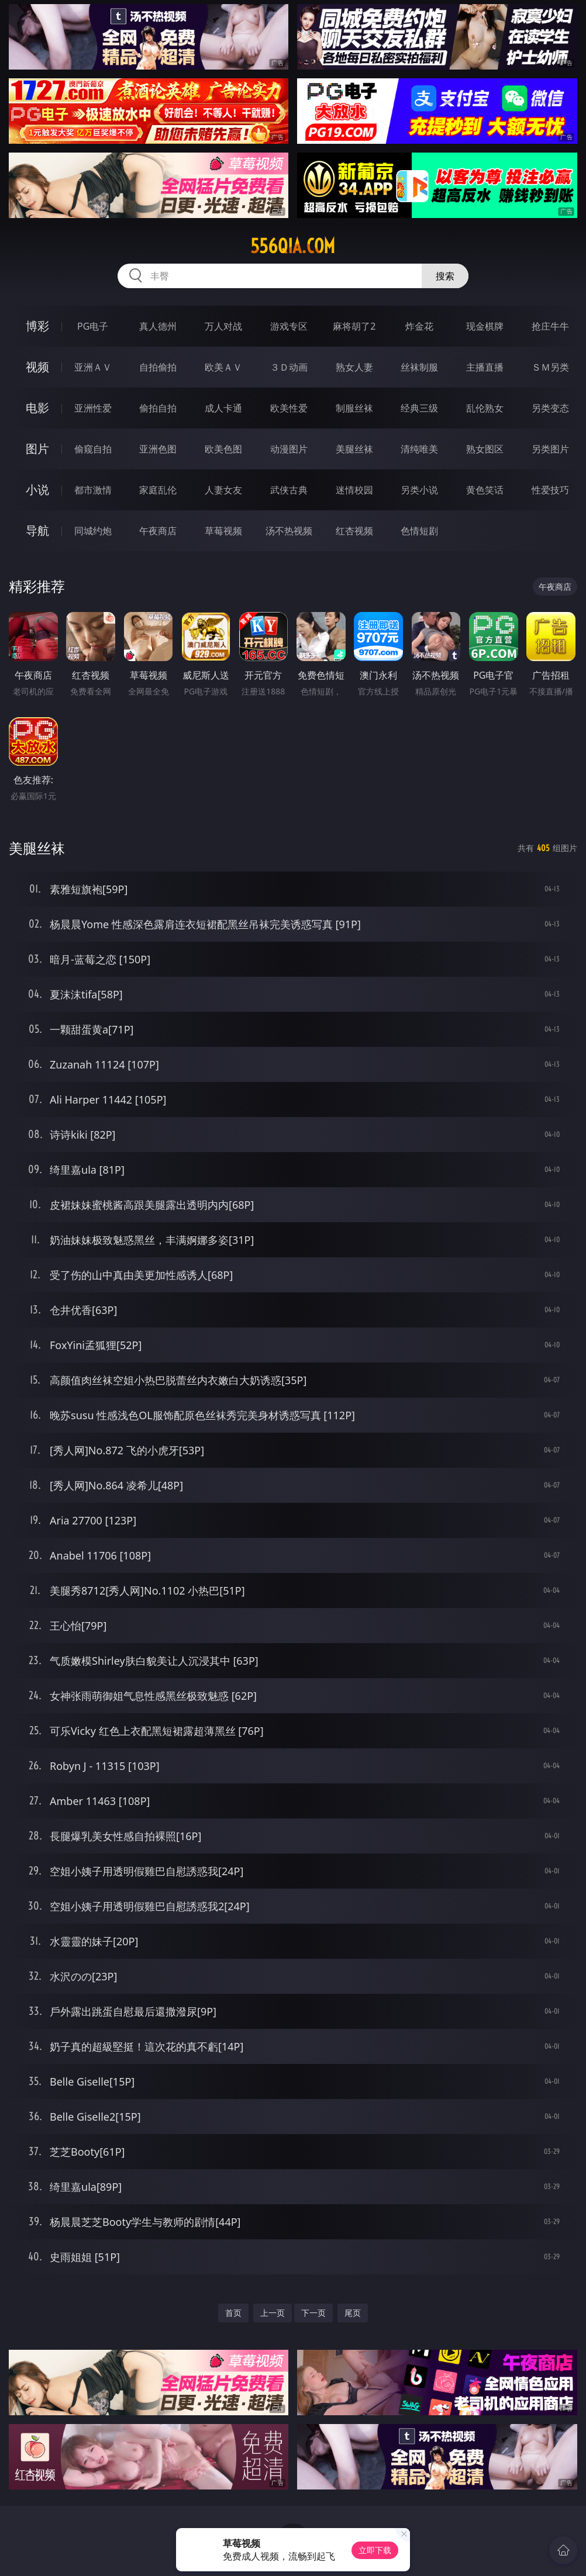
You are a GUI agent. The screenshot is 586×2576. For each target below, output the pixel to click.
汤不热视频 (289, 530)
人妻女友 (223, 489)
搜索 (445, 275)
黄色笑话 (485, 489)
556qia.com (292, 246)
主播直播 (485, 367)
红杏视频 (354, 530)
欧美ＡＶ (223, 367)
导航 (37, 530)
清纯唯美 (419, 448)
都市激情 (93, 489)
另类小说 (419, 489)
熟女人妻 (354, 367)
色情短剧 (419, 530)
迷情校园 (354, 489)
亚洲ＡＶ (93, 367)
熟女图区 (485, 448)
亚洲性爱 (93, 408)
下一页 (313, 2312)
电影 (37, 408)
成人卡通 (223, 408)
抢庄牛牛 (550, 326)
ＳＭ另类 (550, 367)
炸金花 (419, 326)
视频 (37, 367)
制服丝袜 (354, 408)
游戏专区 (289, 326)
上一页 (272, 2312)
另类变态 (550, 408)
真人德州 (158, 326)
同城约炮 (93, 530)
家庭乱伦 (158, 489)
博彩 (37, 326)
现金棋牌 (485, 326)
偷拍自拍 (158, 408)
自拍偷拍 (158, 367)
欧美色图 (223, 448)
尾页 (352, 2312)
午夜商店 (158, 530)
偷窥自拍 (93, 448)
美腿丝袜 (354, 448)
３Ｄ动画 (289, 367)
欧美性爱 (289, 408)
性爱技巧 (550, 489)
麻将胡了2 (354, 326)
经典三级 (419, 408)
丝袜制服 (419, 367)
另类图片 (550, 448)
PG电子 (92, 326)
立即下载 (375, 2550)
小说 (37, 489)
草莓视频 (223, 530)
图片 (37, 449)
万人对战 (223, 326)
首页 (233, 2312)
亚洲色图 (158, 448)
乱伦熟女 (485, 408)
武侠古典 (289, 489)
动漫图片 (289, 448)
